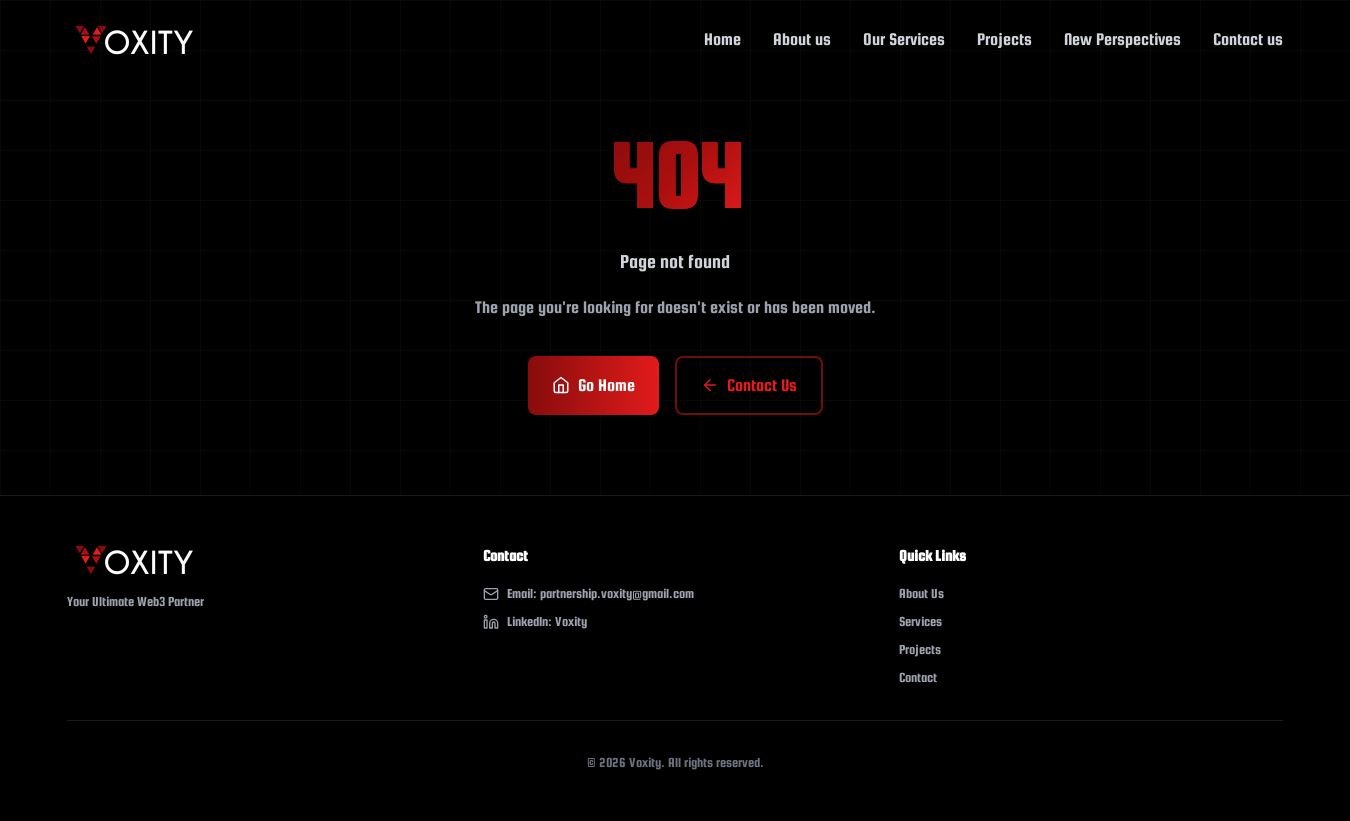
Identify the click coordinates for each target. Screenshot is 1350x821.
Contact (918, 677)
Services (920, 621)
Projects (920, 649)
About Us (921, 593)
